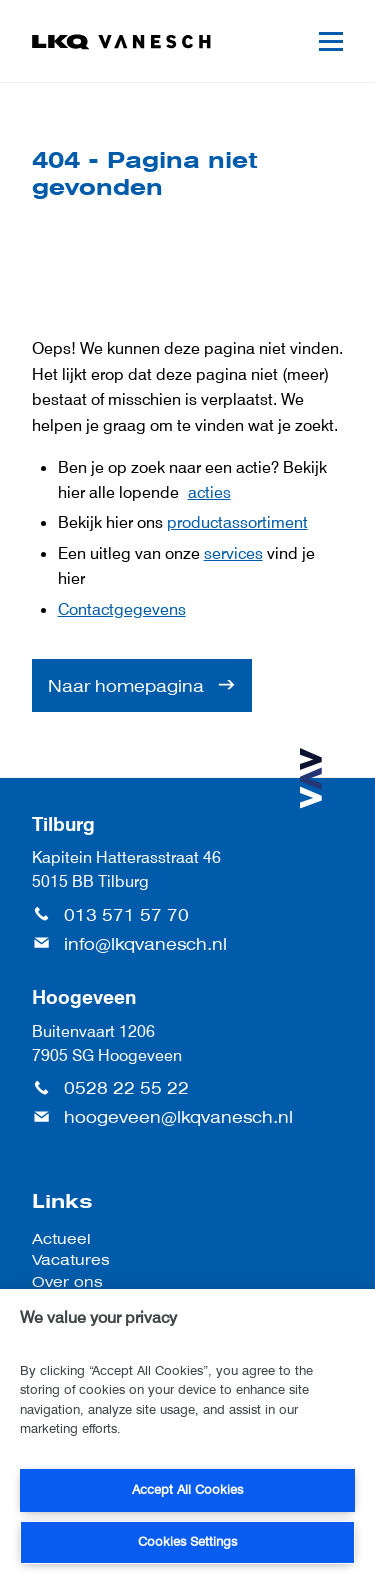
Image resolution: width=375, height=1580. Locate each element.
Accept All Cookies (187, 1489)
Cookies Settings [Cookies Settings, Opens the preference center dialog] (187, 1541)
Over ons (67, 1281)
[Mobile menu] (331, 41)
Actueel (61, 1238)
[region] (187, 1434)
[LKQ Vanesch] (122, 42)
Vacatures (71, 1259)
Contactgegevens (122, 609)
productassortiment (237, 522)
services (233, 553)
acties (209, 492)
